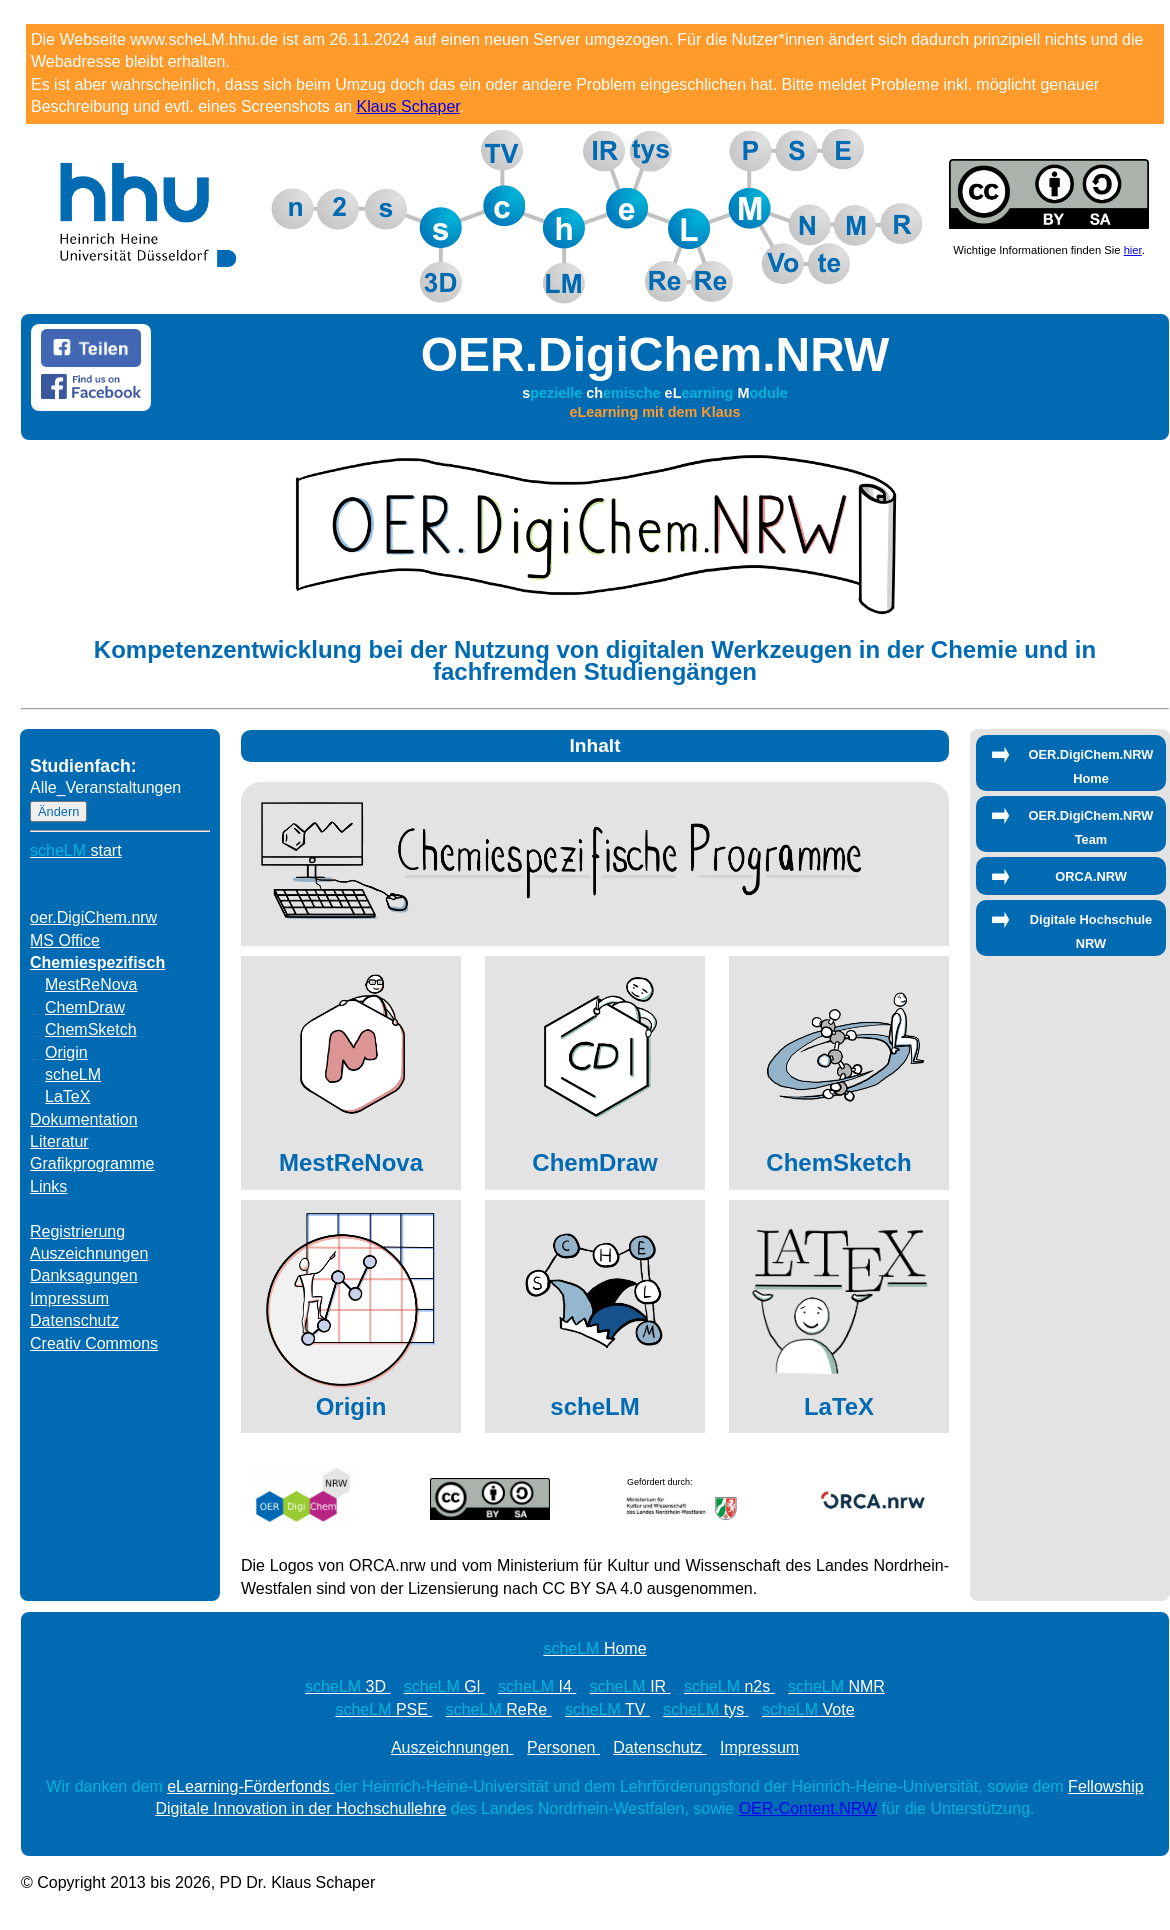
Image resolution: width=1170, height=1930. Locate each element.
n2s (729, 1686)
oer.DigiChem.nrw (93, 917)
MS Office (65, 940)
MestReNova (91, 984)
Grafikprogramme (92, 1163)
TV (607, 1709)
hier (1133, 250)
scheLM (73, 1074)
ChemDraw (85, 1007)
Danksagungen (84, 1275)
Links (48, 1186)
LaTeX (67, 1096)
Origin (66, 1052)
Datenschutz (74, 1320)
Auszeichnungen (89, 1253)
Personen (563, 1747)
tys (705, 1709)
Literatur (59, 1141)
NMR (836, 1686)
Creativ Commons (94, 1343)
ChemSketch (91, 1029)
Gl (444, 1686)
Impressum (69, 1298)
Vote (808, 1709)
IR (630, 1686)
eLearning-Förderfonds (250, 1786)
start (76, 850)
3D (347, 1686)
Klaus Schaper (408, 106)
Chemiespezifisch (97, 962)
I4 (537, 1686)
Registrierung (77, 1231)
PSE (383, 1709)
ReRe (499, 1709)
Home (594, 1648)
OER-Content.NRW (808, 1808)
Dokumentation (84, 1119)
